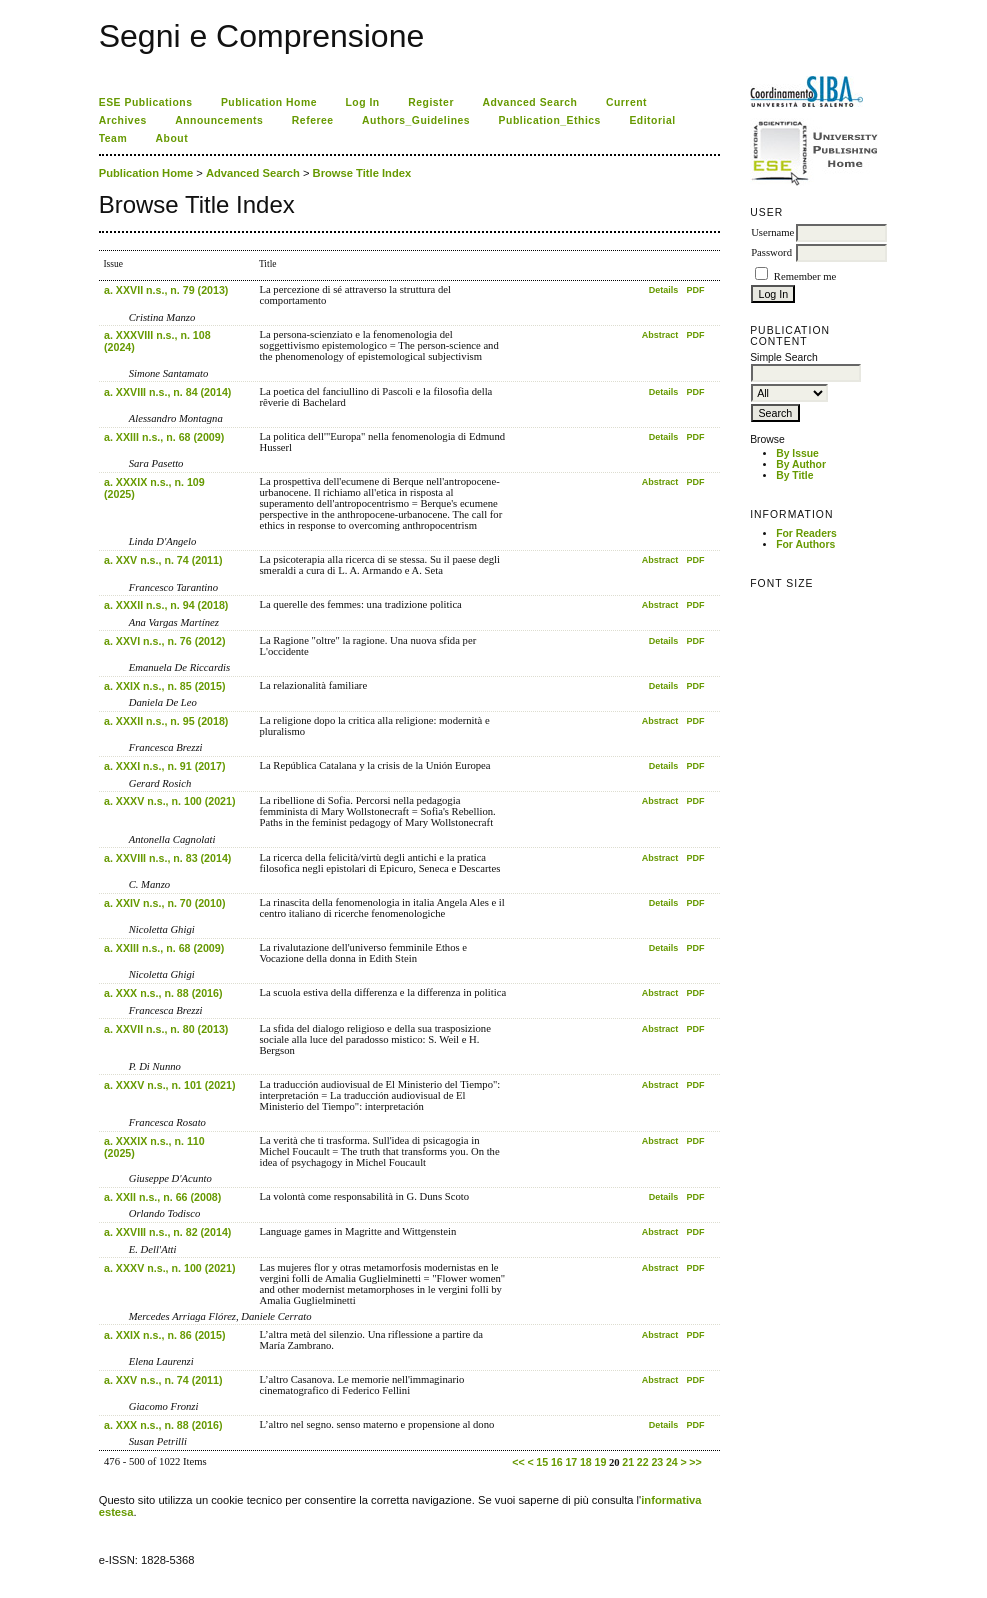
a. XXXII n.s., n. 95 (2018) (166, 721)
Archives (123, 120)
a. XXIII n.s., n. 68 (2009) (164, 437)
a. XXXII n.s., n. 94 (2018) (166, 605)
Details (664, 290)
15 (542, 1462)
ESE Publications (146, 102)
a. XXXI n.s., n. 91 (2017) (164, 766)
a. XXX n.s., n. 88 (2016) (163, 993)
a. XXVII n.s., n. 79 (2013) (166, 290)
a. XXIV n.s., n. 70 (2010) (164, 903)
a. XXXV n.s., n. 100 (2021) (170, 801)
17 (571, 1462)
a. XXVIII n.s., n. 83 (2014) (167, 858)
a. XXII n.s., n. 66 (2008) (162, 1197)
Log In (362, 102)
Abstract (660, 335)
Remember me (805, 276)
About (172, 138)
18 (586, 1462)
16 (557, 1462)
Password (771, 252)
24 (672, 1462)
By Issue (797, 453)
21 (628, 1462)
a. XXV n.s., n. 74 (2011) (163, 560)
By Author (801, 464)
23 (657, 1462)
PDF (695, 290)
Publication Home (269, 102)
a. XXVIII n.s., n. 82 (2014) (167, 1232)
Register (431, 102)
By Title (794, 475)
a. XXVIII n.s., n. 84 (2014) (167, 392)
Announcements (219, 120)
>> (695, 1462)
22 (643, 1462)
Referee (313, 120)
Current (626, 102)
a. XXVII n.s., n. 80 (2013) (166, 1029)
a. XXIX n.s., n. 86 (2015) (164, 1335)
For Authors (805, 544)
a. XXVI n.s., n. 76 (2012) (164, 641)
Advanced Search (529, 102)
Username (772, 232)
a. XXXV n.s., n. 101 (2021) (170, 1085)
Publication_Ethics (550, 120)
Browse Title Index (362, 173)
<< (518, 1462)
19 (600, 1462)
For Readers (806, 533)
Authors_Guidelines (416, 120)
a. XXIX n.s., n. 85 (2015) (164, 686)
